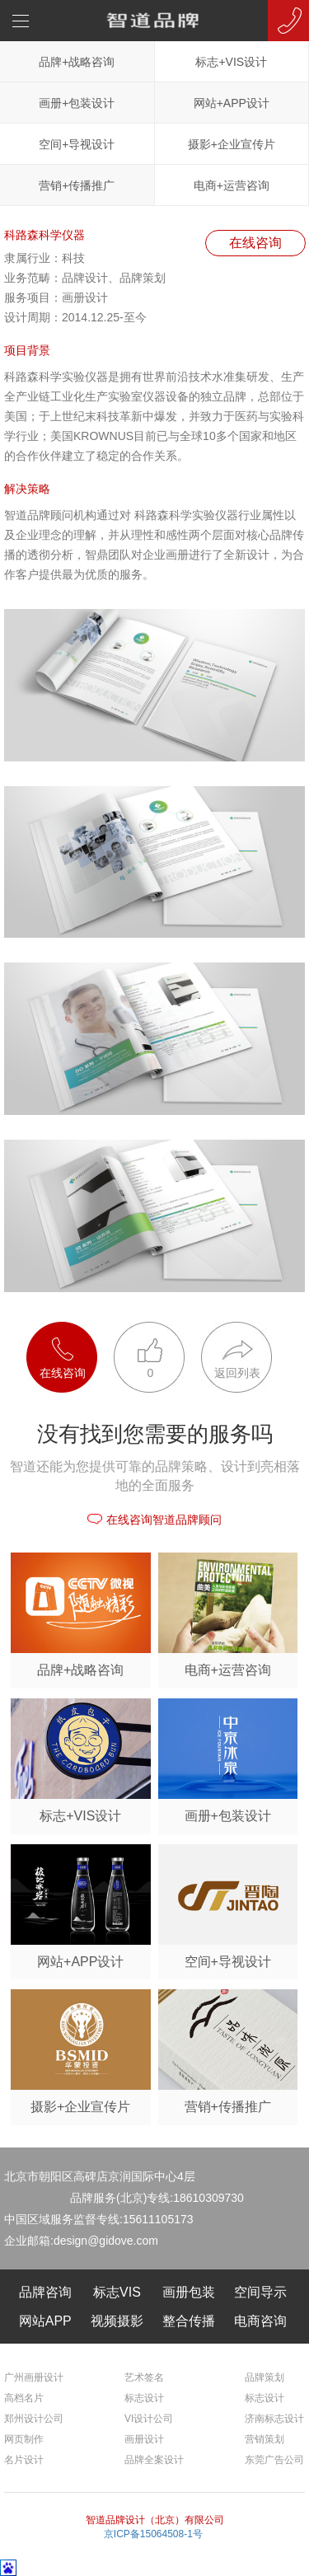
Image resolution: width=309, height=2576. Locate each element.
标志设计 (144, 2398)
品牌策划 (264, 2377)
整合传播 (188, 2321)
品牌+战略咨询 (77, 61)
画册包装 (188, 2292)
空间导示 (260, 2292)
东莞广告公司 (274, 2460)
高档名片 (24, 2398)
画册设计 (144, 2439)
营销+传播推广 (77, 185)
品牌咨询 (45, 2292)
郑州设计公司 (33, 2418)
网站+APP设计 (231, 103)
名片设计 (24, 2460)
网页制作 (24, 2439)
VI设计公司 (148, 2418)
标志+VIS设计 (231, 61)
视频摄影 (117, 2321)
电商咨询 (260, 2321)
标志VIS (117, 2292)
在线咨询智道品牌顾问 (154, 1519)
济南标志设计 (274, 2418)
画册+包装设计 (77, 103)
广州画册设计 (33, 2377)
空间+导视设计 (77, 144)
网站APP (45, 2321)
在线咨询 (255, 243)
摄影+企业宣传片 (231, 144)
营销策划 (264, 2439)
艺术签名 (144, 2377)
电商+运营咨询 (231, 185)
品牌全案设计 (154, 2460)
